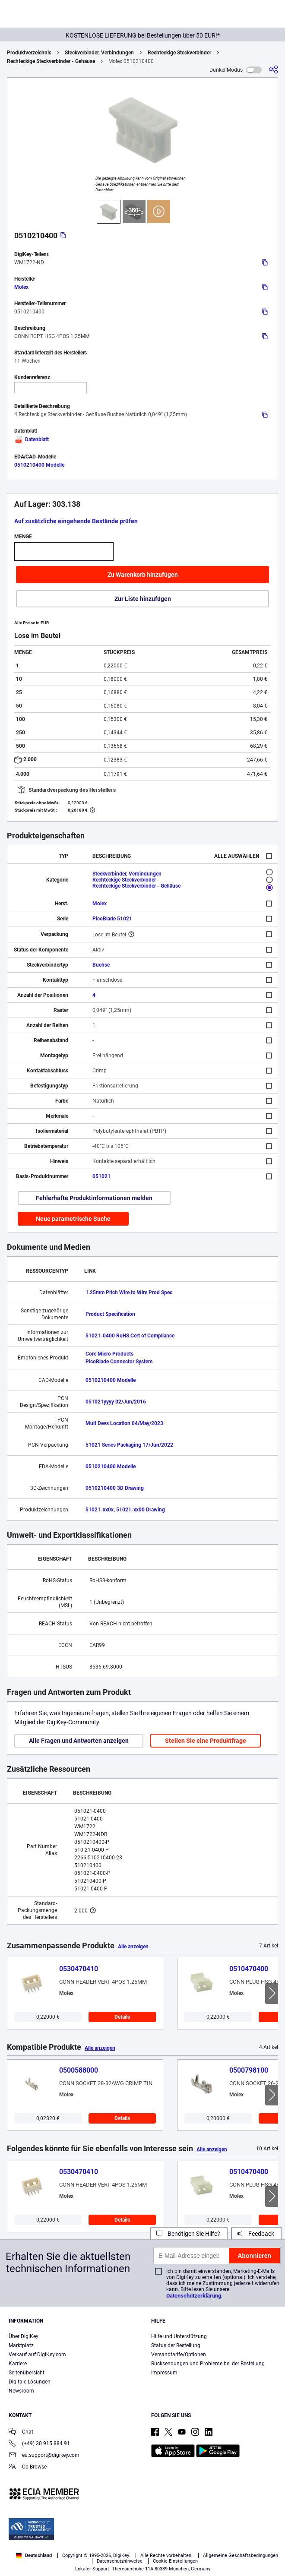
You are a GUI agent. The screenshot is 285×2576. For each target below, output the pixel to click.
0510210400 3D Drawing (115, 1488)
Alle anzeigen (133, 1947)
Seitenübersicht (26, 2373)
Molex (21, 287)
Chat (21, 2432)
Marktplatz (21, 2345)
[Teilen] (273, 70)
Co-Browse (28, 2467)
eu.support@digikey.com (44, 2456)
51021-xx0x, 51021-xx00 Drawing (125, 1510)
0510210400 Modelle (39, 465)
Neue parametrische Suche (73, 1218)
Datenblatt (31, 439)
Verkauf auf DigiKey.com (37, 2355)
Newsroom (21, 2391)
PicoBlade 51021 (112, 919)
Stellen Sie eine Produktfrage (205, 1740)
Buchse (101, 965)
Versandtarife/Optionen (178, 2355)
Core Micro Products (109, 1354)
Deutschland (34, 2555)
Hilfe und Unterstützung (179, 2336)
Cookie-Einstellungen (175, 2561)
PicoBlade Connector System (119, 1362)
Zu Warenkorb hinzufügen (143, 574)
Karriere (18, 2364)
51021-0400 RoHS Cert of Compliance (130, 1336)
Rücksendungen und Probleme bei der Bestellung (208, 2364)
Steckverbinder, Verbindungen (99, 53)
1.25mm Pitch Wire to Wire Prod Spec (129, 1293)
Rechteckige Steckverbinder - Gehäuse (51, 61)
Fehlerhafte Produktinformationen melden (94, 1198)
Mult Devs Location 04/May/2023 (124, 1423)
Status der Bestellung (175, 2345)
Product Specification (110, 1314)
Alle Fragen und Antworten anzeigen (79, 1740)
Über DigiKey (23, 2336)
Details (122, 2017)
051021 (101, 1176)
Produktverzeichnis (29, 53)
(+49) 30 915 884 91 (39, 2444)
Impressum (164, 2373)
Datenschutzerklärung (193, 2295)
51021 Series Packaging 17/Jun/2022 (129, 1445)
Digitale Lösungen (30, 2382)
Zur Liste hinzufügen (142, 598)
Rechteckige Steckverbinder (179, 53)
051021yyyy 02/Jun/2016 (116, 1402)
